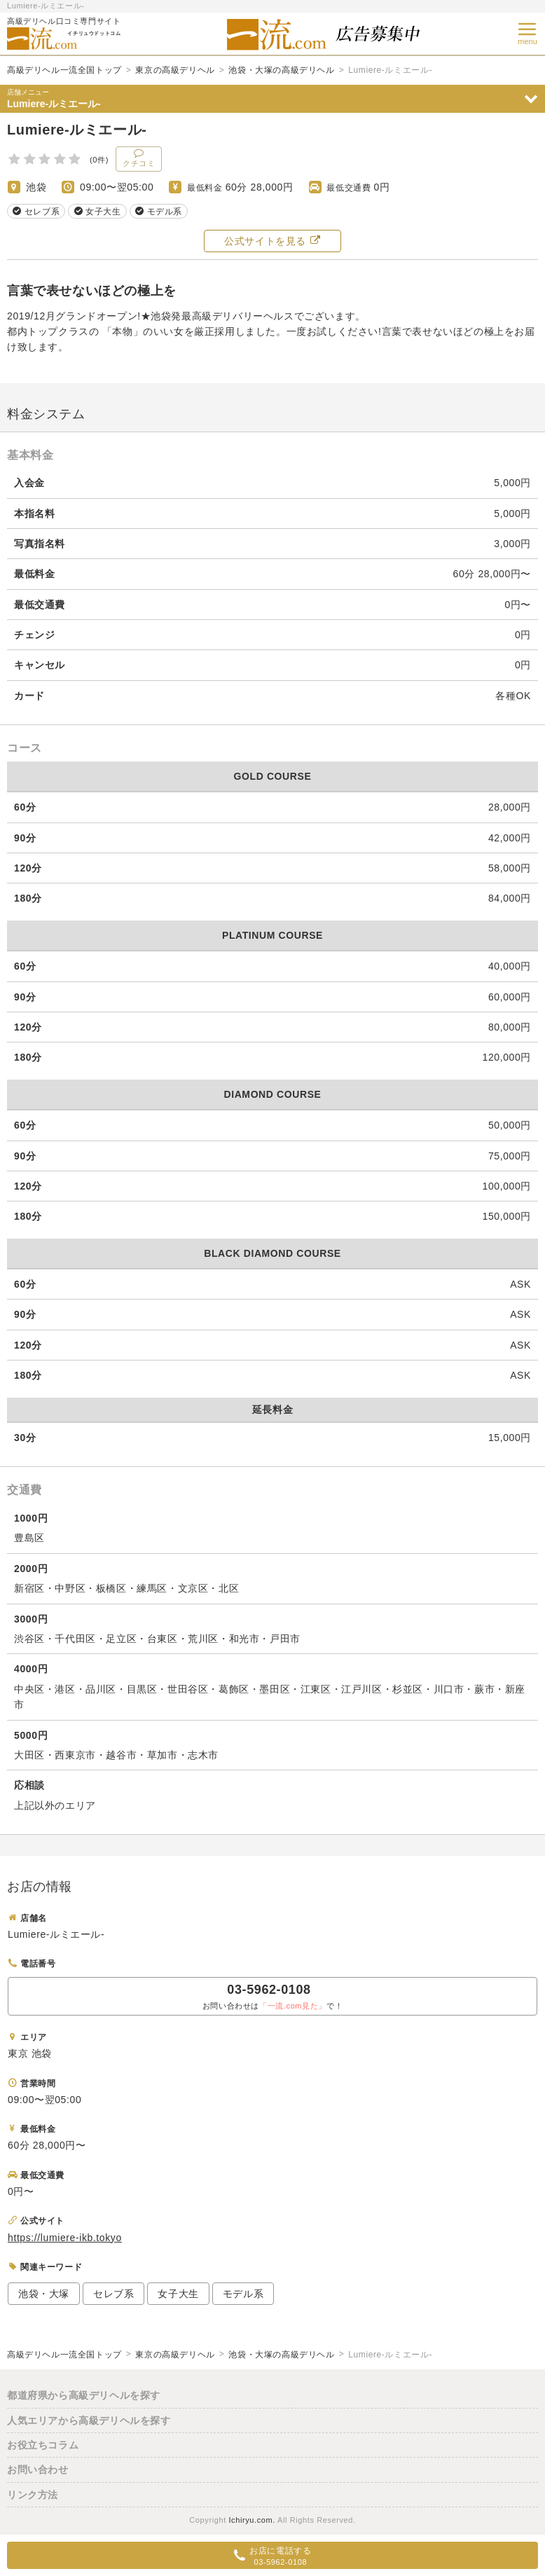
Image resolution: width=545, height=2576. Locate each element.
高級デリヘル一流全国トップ (64, 70)
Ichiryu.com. (251, 2520)
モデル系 (243, 2293)
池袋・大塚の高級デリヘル (281, 70)
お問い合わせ (38, 2469)
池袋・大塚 (43, 2293)
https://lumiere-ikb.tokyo (65, 2237)
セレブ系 (113, 2293)
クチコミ (139, 157)
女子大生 (178, 2293)
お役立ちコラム (42, 2445)
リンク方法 (32, 2494)
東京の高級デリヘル (174, 70)
